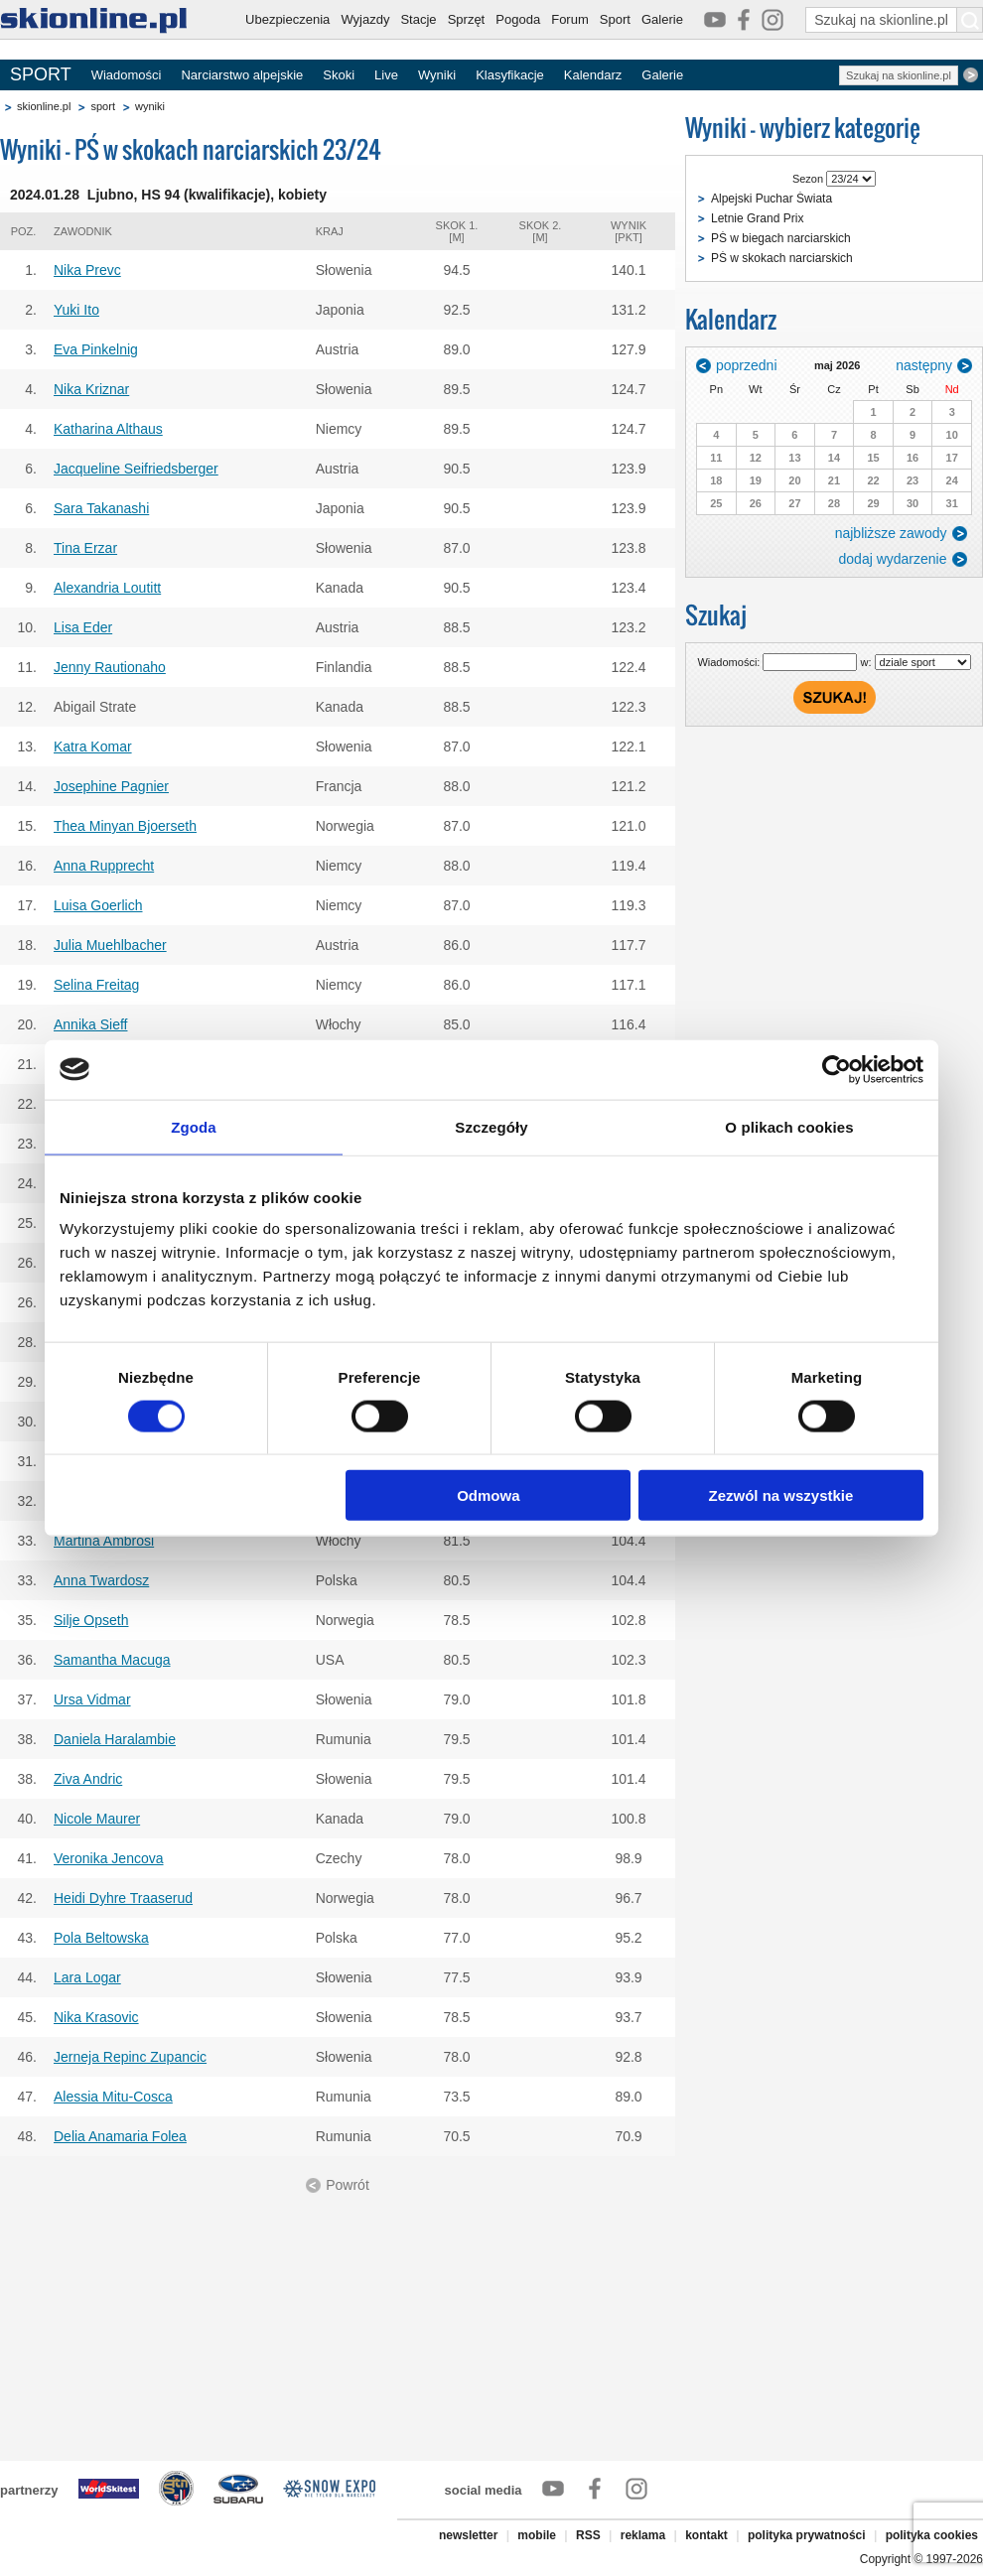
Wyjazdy (365, 19)
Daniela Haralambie (115, 1739)
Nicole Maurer (97, 1819)
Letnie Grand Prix (757, 218)
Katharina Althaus (108, 429)
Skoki (338, 75)
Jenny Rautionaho (110, 667)
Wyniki (437, 75)
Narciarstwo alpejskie (242, 75)
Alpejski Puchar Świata (771, 198)
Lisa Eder (83, 627)
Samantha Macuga (112, 1660)
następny (924, 365)
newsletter (468, 2535)
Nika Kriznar (91, 389)
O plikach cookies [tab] (789, 1126)
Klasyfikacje (510, 75)
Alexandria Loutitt (107, 588)
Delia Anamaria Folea (120, 2136)
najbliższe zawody (891, 533)
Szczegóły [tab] (491, 1126)
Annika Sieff (90, 1024)
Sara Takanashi (101, 508)
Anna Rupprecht (104, 866)
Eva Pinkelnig (96, 349)
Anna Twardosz (101, 1580)
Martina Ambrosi (104, 1541)
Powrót (347, 2185)
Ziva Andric (88, 1779)
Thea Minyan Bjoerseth (125, 826)
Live (386, 75)
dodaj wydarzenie (893, 559)
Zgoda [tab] (193, 1126)
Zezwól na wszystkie (781, 1495)
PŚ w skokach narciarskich (782, 258)
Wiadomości (126, 75)
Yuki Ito (76, 310)
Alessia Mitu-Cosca (113, 2096)
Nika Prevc (87, 270)
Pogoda (517, 19)
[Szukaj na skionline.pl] (970, 20)
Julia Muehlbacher (110, 945)
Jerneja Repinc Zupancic (130, 2057)
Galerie (662, 19)
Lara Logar (87, 1977)
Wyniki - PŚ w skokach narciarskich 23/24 (190, 149)
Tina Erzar (85, 548)
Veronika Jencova (109, 1858)
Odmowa (488, 1495)
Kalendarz (593, 75)
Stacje (418, 19)
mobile (536, 2535)
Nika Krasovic (96, 2017)
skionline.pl (43, 106)
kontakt (706, 2535)
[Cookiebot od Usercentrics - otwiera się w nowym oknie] (836, 1069)
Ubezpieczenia (287, 19)
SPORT (40, 74)
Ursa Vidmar (92, 1699)
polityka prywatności (807, 2535)
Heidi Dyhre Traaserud (123, 1898)
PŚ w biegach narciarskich (781, 238)
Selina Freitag (96, 985)
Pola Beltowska (101, 1938)
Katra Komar (93, 746)
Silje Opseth (91, 1620)
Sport (615, 19)
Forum (570, 19)
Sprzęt (467, 19)
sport (102, 106)
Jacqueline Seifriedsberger (136, 468)
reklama (643, 2535)
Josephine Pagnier (111, 786)
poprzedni (746, 365)
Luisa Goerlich (98, 905)
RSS (588, 2535)
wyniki (150, 106)
